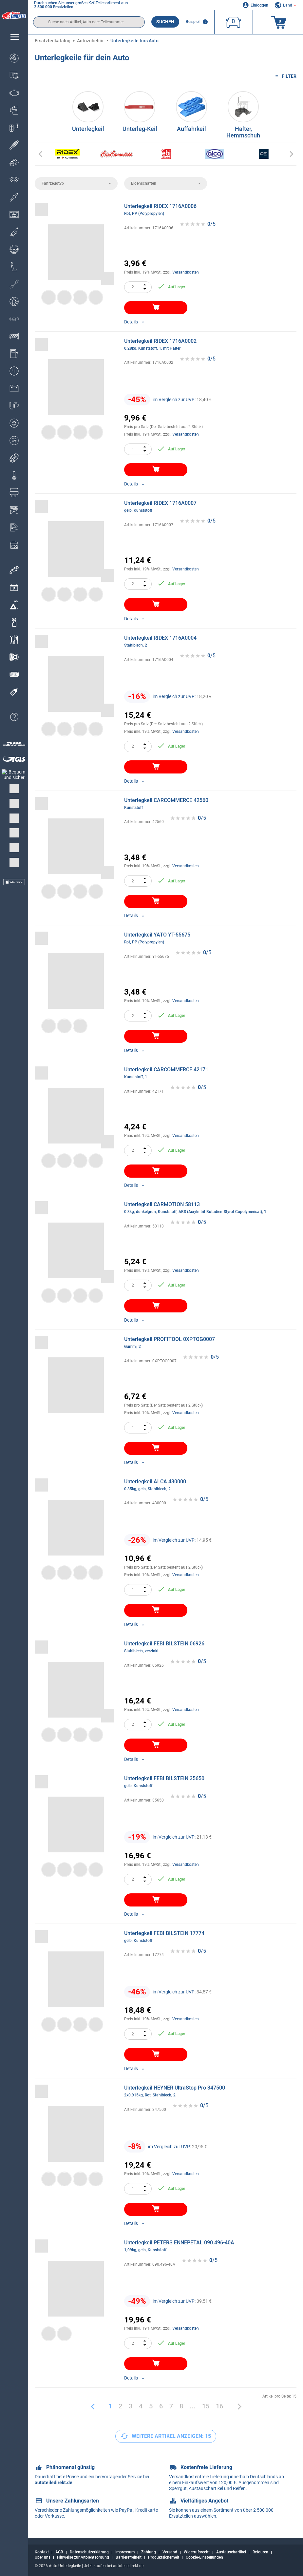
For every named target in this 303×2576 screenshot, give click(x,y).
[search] (89, 22)
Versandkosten (185, 272)
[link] (14, 605)
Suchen (165, 21)
